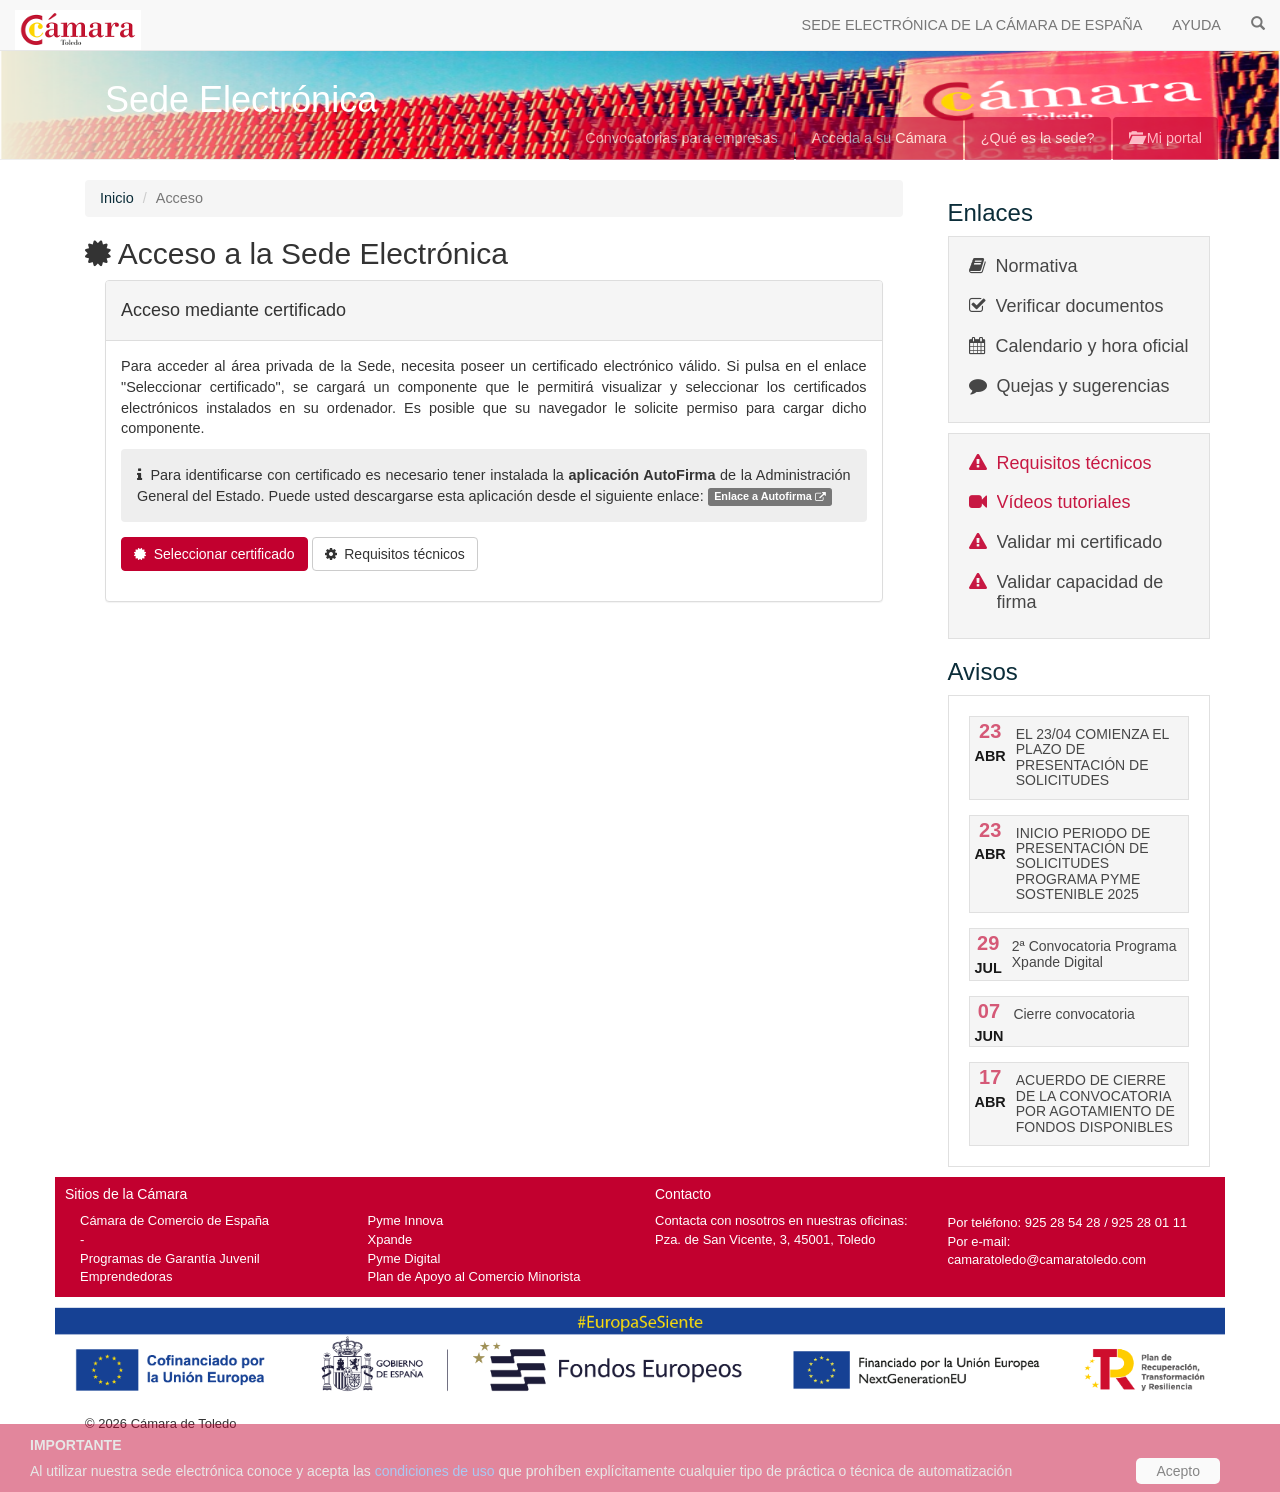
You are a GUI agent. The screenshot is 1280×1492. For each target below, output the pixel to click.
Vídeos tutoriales (1064, 502)
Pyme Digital (404, 1258)
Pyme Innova (406, 1220)
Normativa (1037, 266)
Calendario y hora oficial (1092, 346)
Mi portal (1165, 138)
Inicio (117, 198)
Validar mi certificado (1080, 542)
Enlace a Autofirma (770, 497)
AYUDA (1196, 25)
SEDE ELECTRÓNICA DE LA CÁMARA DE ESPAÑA (972, 25)
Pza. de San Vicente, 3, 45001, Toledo (765, 1239)
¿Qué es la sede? (1038, 138)
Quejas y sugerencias (1083, 386)
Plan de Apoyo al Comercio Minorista (474, 1276)
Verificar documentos (1080, 306)
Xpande (390, 1239)
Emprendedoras (126, 1276)
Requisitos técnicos (1074, 463)
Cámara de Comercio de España (174, 1220)
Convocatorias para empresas (681, 138)
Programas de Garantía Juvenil (170, 1258)
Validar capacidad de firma (1080, 592)
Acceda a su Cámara (879, 138)
